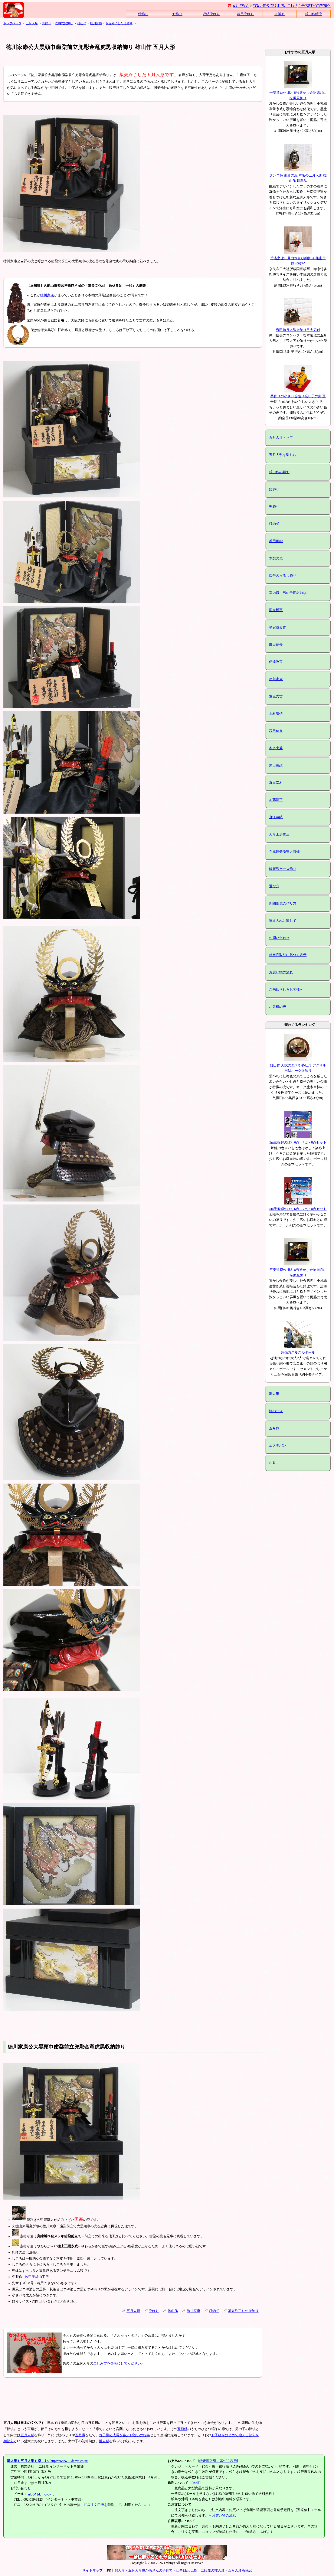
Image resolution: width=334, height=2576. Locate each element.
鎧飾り (143, 14)
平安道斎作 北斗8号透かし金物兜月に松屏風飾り (298, 92)
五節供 (182, 2429)
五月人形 (32, 23)
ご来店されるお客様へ (286, 989)
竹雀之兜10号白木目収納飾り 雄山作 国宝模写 (298, 258)
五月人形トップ (281, 437)
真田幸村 (276, 782)
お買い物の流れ (281, 972)
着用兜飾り (245, 14)
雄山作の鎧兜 (279, 472)
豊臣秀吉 (276, 696)
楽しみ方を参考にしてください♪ (118, 2363)
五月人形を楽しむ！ (284, 455)
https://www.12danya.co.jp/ (47, 2461)
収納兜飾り (211, 14)
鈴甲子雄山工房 (37, 2277)
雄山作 (81, 23)
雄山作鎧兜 (313, 14)
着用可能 (276, 541)
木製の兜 (276, 558)
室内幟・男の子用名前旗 (288, 593)
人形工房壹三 (279, 834)
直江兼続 (276, 817)
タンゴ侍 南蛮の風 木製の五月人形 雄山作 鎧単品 (298, 175)
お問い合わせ (279, 938)
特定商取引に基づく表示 (288, 955)
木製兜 (279, 14)
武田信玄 (276, 731)
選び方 (274, 886)
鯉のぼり (276, 1411)
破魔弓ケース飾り (282, 869)
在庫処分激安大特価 (284, 851)
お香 (272, 1463)
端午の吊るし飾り (282, 575)
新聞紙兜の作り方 (282, 903)
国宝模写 (276, 610)
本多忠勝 (276, 748)
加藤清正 (276, 800)
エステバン (277, 1445)
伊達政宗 (276, 662)
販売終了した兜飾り (119, 23)
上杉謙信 (276, 713)
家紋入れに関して (282, 920)
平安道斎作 (277, 627)
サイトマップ (92, 2570)
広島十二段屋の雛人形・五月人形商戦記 (221, 2570)
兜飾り (177, 14)
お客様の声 (277, 1007)
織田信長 (276, 644)
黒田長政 (276, 765)
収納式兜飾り (64, 23)
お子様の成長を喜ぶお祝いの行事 (124, 2435)
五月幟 (80, 2435)
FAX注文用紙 (94, 2505)
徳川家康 (96, 23)
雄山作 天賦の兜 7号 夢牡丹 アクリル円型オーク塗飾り (298, 1065)
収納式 (214, 2311)
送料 (196, 2483)
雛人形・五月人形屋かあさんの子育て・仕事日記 (152, 2570)
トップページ (12, 23)
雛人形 (104, 2441)
